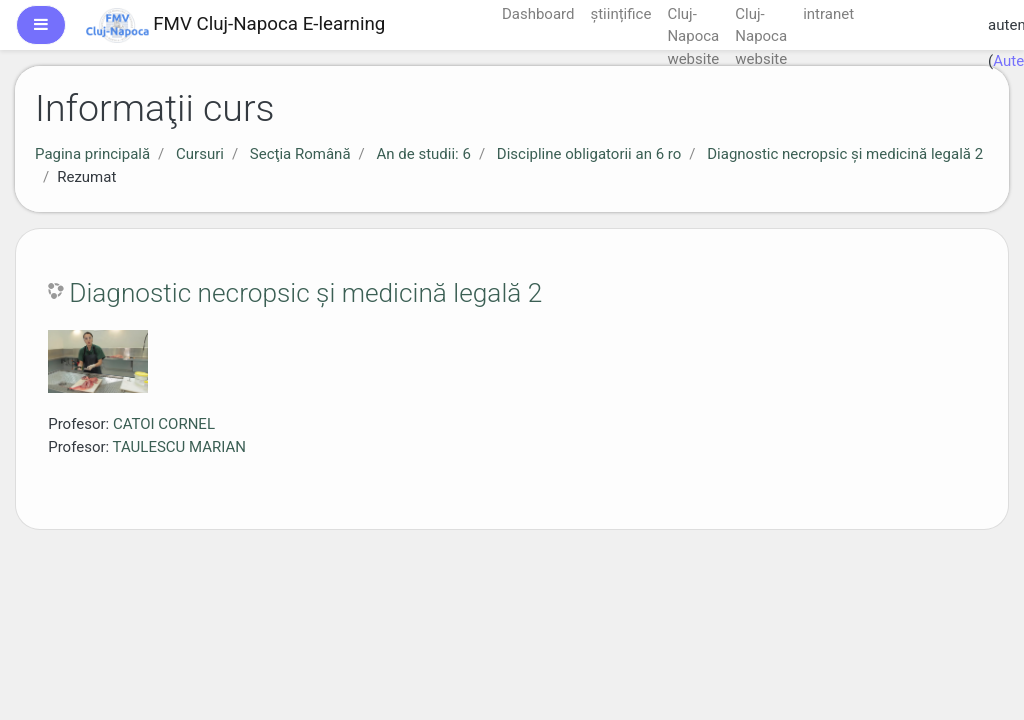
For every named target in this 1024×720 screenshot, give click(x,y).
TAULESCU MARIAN (179, 447)
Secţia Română (300, 154)
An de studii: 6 (423, 154)
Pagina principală (92, 154)
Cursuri (200, 154)
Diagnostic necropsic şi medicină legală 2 (845, 154)
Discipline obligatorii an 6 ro (589, 154)
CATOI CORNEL (164, 424)
